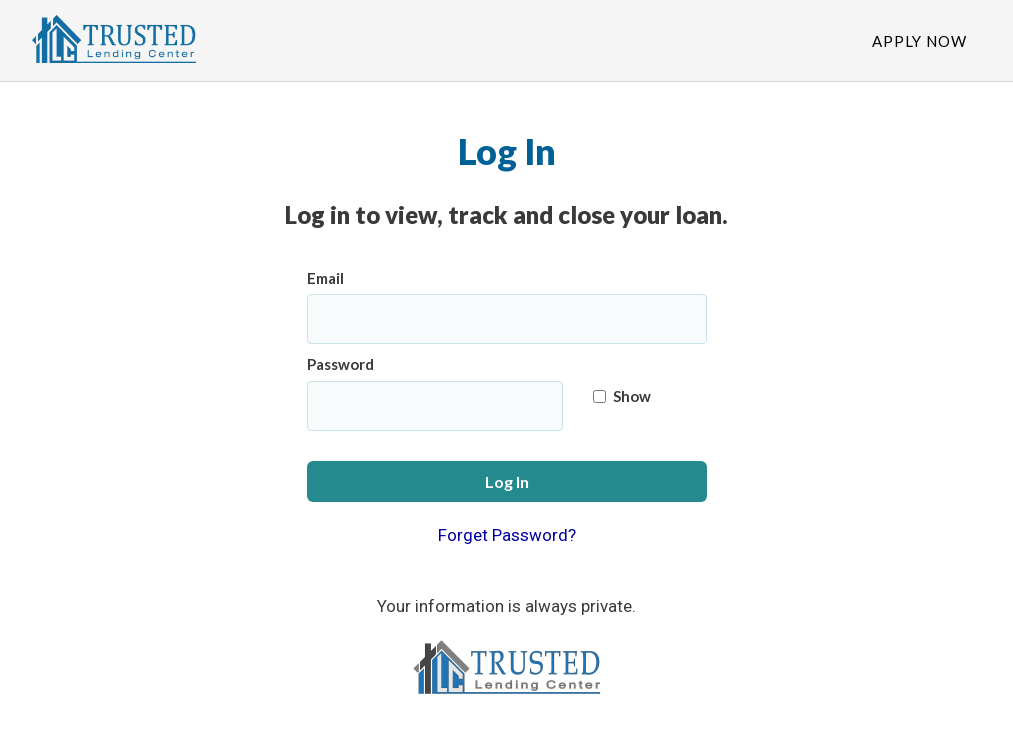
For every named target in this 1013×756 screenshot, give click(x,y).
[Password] (435, 406)
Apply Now (919, 41)
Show (622, 396)
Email (325, 278)
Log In (507, 481)
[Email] (507, 319)
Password (340, 364)
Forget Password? (507, 535)
